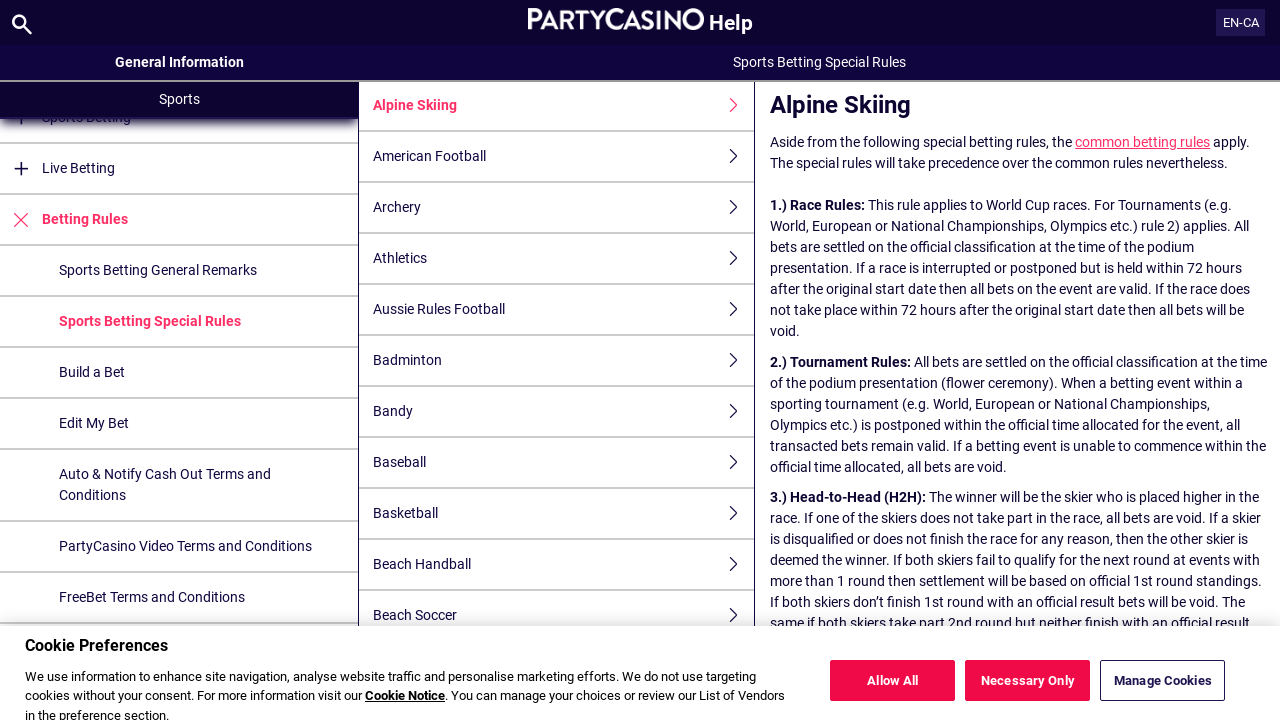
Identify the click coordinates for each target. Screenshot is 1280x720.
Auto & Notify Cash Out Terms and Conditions (165, 484)
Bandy (563, 411)
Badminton (563, 360)
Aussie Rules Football (563, 309)
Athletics (563, 258)
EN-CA (1241, 22)
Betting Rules (64, 219)
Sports (179, 99)
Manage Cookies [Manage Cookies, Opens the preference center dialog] (1163, 691)
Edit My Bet (94, 423)
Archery (563, 207)
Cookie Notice (405, 707)
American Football (563, 156)
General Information (179, 62)
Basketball (563, 513)
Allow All (892, 691)
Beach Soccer (563, 615)
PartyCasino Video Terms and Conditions (185, 546)
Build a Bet (92, 372)
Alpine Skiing (563, 105)
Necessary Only (1028, 691)
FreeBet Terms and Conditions (152, 597)
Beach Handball (563, 564)
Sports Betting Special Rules (150, 321)
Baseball (563, 462)
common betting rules (1142, 142)
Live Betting (57, 168)
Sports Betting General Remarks (158, 270)
